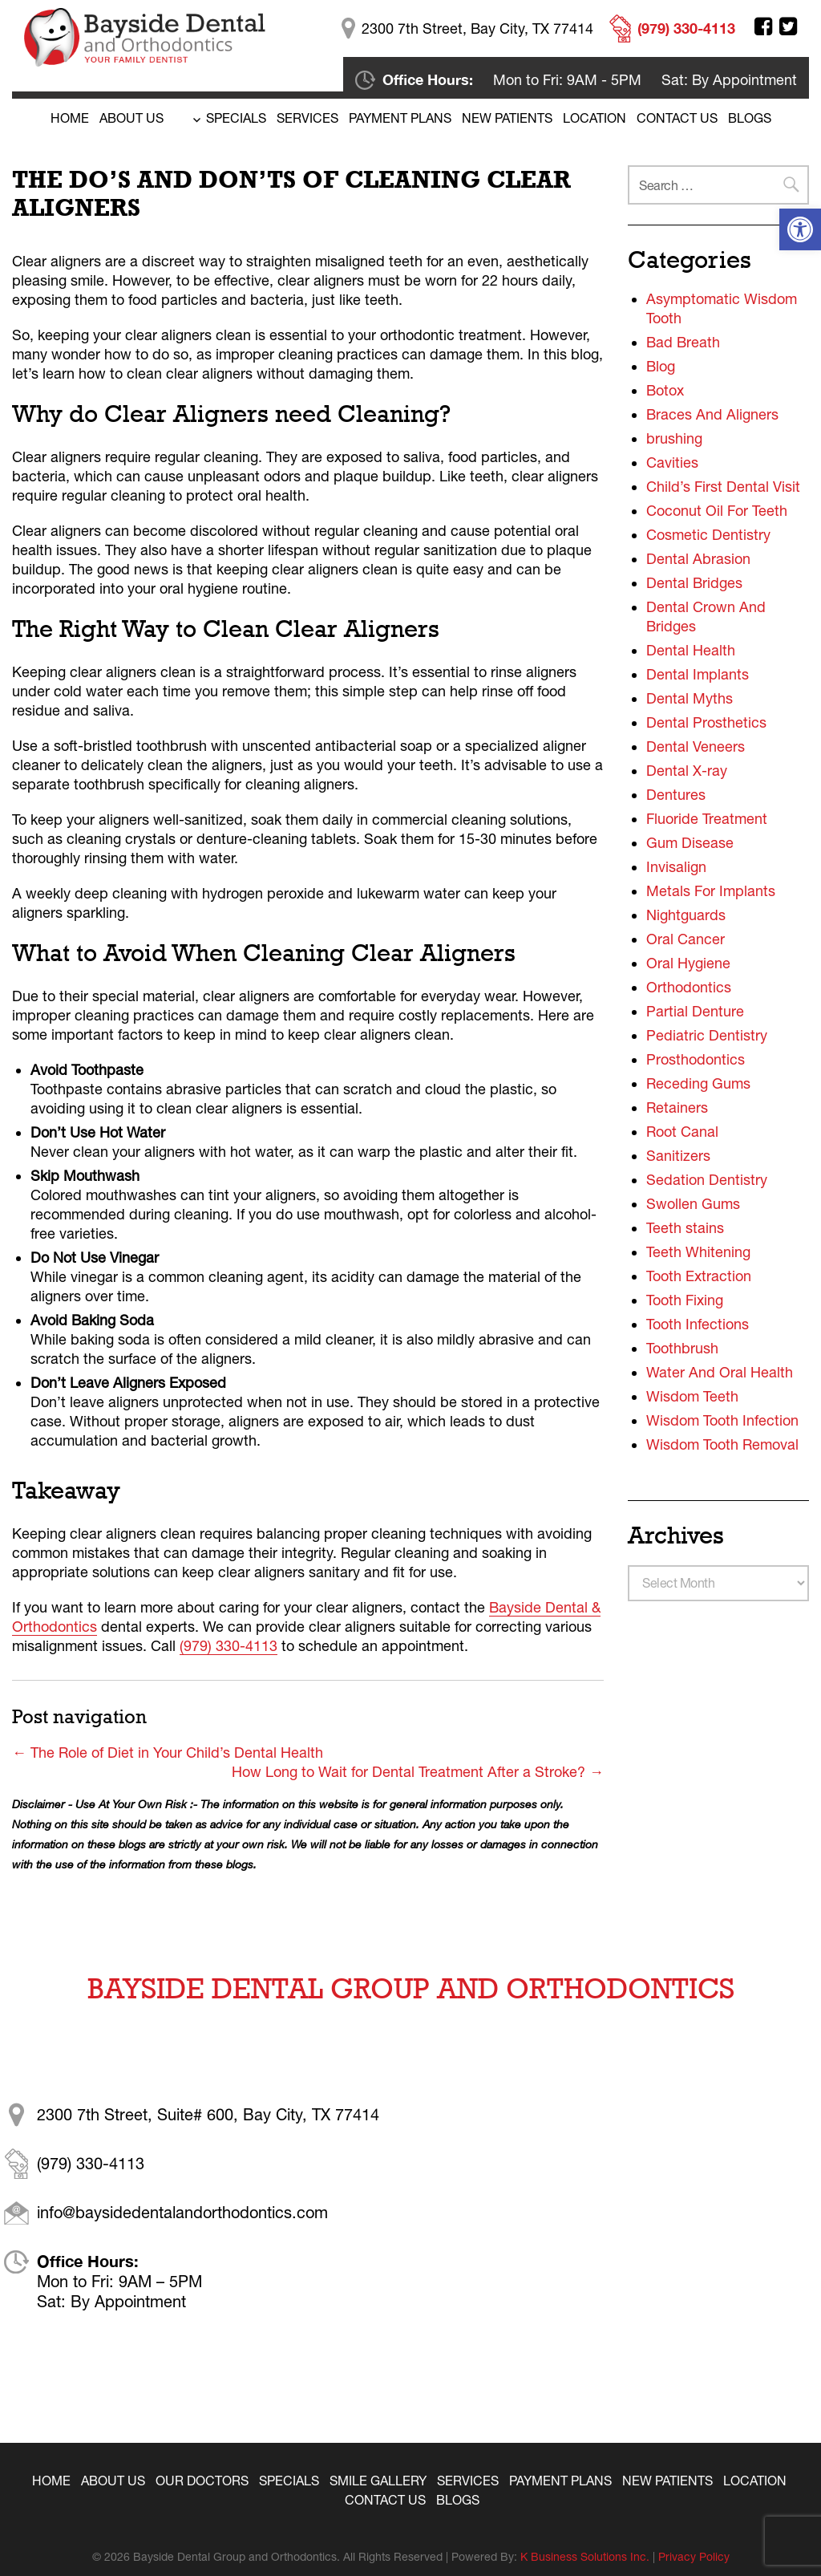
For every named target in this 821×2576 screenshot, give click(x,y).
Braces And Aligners (712, 414)
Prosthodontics (695, 1059)
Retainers (677, 1107)
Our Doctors (202, 2480)
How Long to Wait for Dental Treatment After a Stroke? (418, 1771)
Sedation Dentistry (706, 1179)
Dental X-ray (686, 770)
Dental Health (690, 650)
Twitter (788, 26)
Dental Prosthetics (706, 722)
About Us (131, 118)
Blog (660, 366)
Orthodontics (688, 987)
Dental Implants (697, 674)
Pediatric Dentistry (706, 1035)
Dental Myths (689, 698)
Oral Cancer (685, 939)
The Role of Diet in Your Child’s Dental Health (167, 1752)
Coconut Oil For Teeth (716, 510)
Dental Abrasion (698, 558)
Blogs (457, 2500)
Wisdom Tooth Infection (722, 1420)
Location (594, 118)
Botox (665, 390)
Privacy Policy (694, 2556)
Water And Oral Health (719, 1372)
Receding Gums (698, 1083)
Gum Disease (690, 842)
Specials (236, 118)
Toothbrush (682, 1348)
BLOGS (749, 118)
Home (70, 118)
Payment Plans (400, 118)
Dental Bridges (694, 582)
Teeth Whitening (698, 1251)
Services (307, 118)
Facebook (763, 26)
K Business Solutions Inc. (584, 2556)
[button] (800, 229)
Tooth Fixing (684, 1300)
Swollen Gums (693, 1203)
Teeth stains (685, 1227)
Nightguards (686, 915)
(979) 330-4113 (228, 1645)
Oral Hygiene (688, 963)
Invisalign (676, 866)
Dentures (676, 794)
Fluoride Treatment (706, 818)
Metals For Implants (710, 890)
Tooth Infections (697, 1324)
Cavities (672, 462)
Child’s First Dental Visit (723, 486)
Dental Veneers (695, 746)
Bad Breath (683, 342)
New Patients (507, 118)
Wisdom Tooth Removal (722, 1444)
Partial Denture (695, 1011)
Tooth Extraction (698, 1276)
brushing (674, 438)
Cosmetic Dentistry (708, 534)
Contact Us (677, 118)
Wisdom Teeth (692, 1396)
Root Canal (682, 1131)
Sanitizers (678, 1155)
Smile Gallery (378, 2480)
